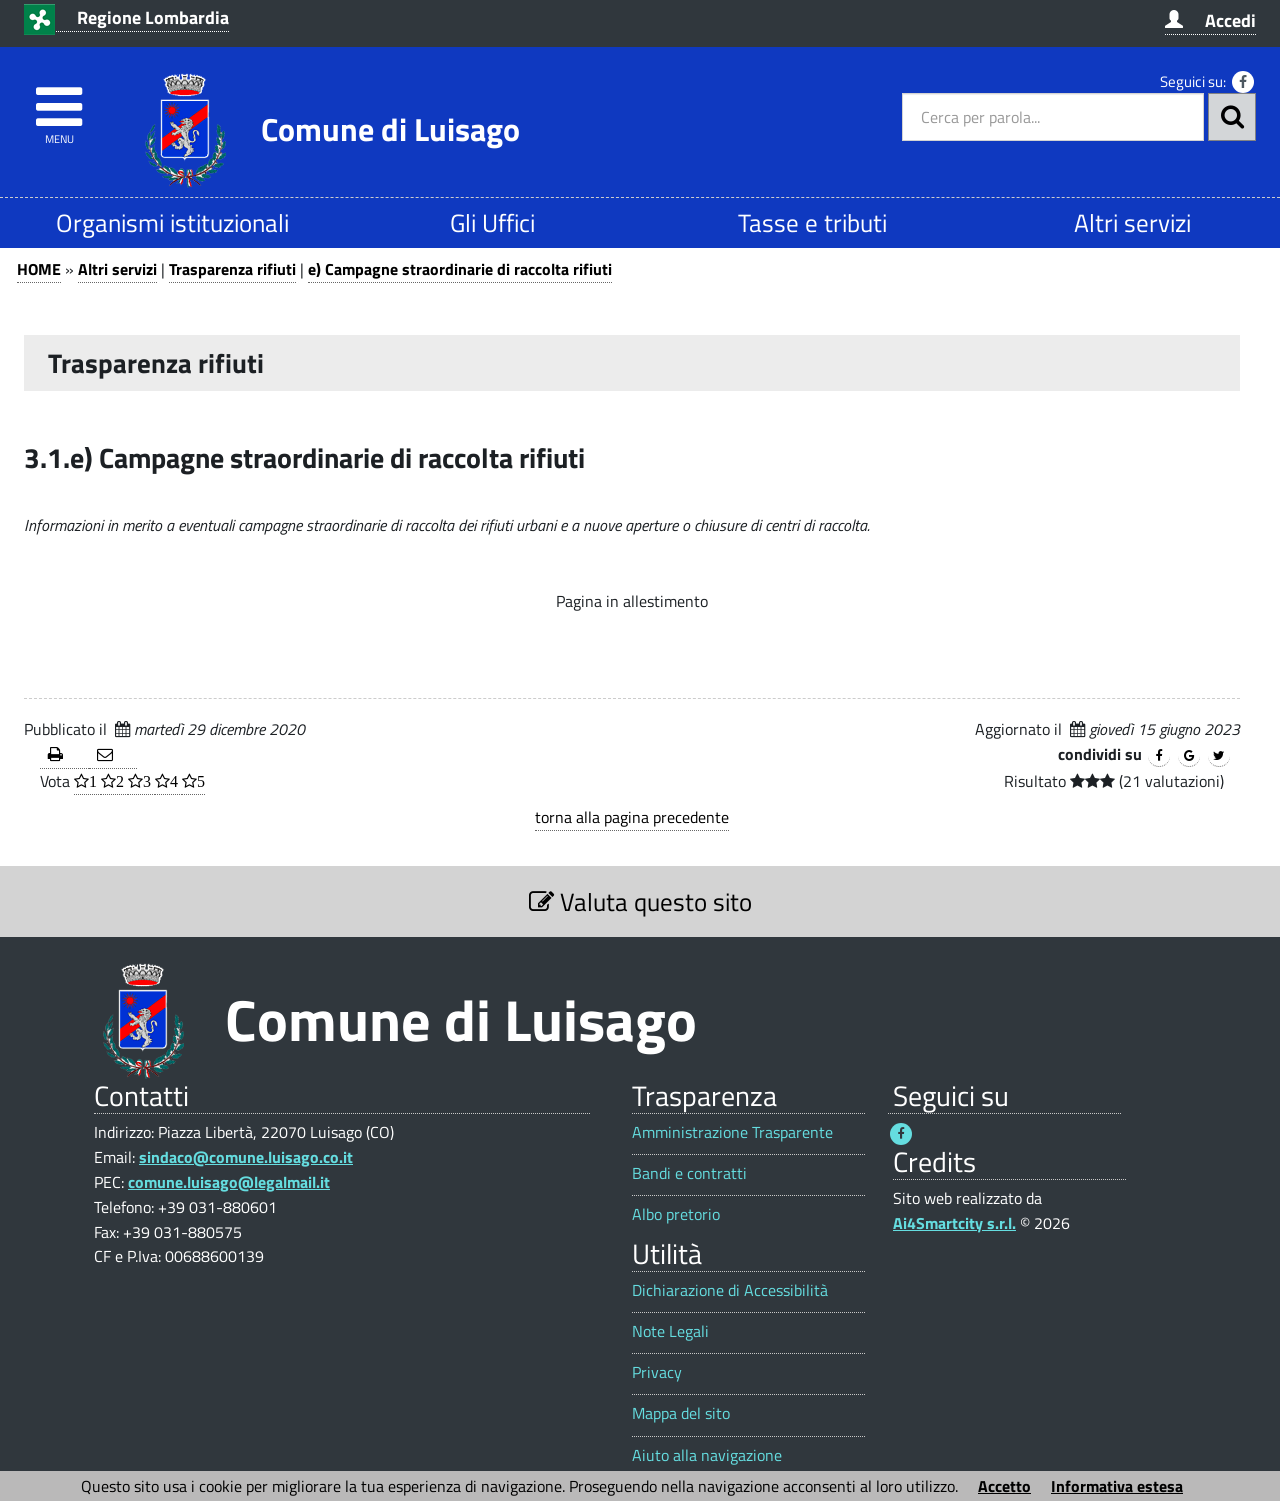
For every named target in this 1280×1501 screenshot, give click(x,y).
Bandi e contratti (689, 1173)
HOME (39, 269)
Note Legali (670, 1331)
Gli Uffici (492, 222)
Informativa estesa (1117, 1486)
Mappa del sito (681, 1413)
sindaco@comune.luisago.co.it (246, 1157)
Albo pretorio (676, 1214)
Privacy (657, 1372)
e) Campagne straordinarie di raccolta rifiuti (460, 269)
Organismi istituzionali (172, 222)
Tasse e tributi (812, 222)
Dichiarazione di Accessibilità (730, 1290)
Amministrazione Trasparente (732, 1132)
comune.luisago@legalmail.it (229, 1182)
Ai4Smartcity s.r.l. (954, 1223)
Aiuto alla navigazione (707, 1455)
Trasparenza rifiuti (232, 269)
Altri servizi (1132, 222)
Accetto (1004, 1486)
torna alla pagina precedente (632, 817)
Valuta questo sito (640, 901)
